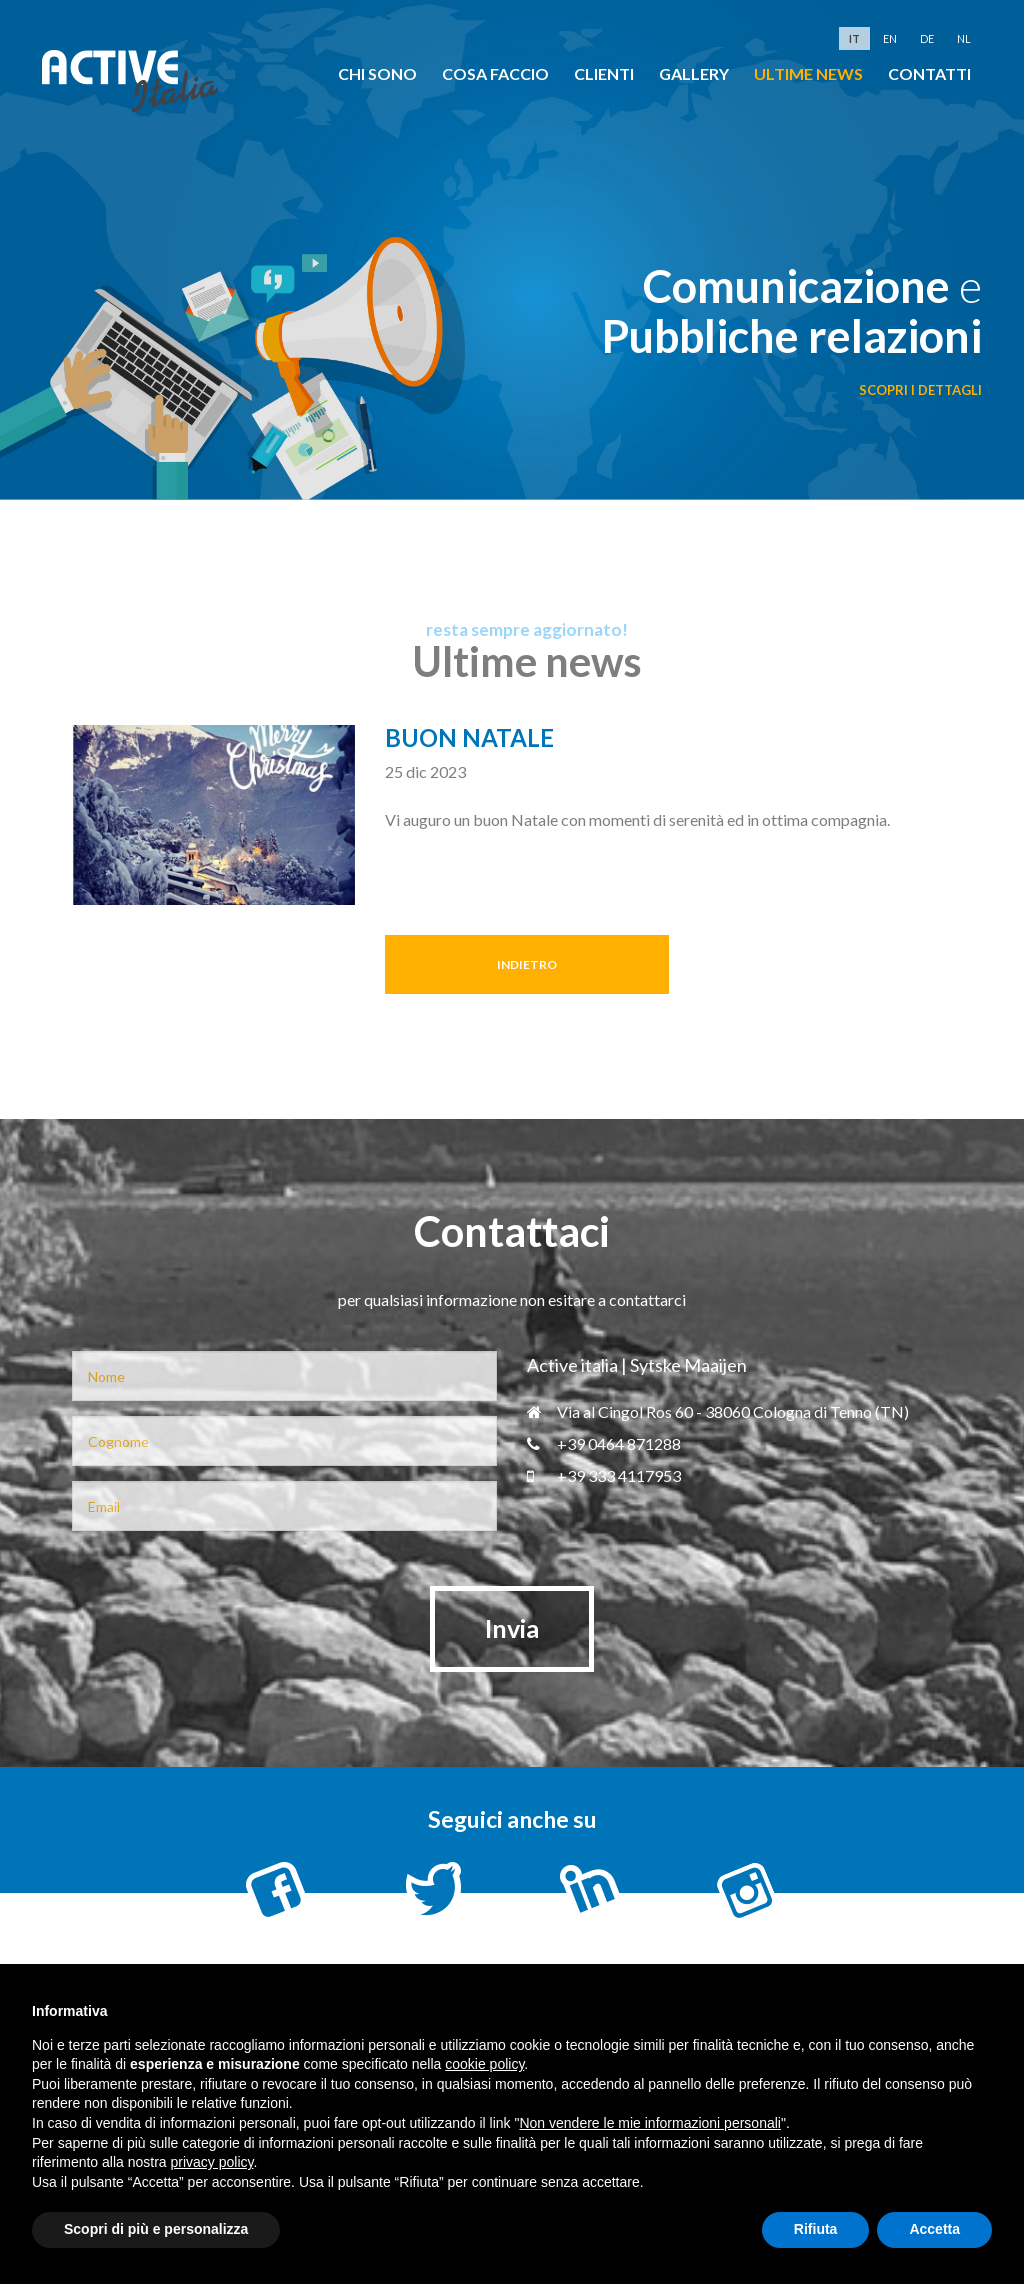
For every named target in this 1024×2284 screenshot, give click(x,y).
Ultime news (808, 73)
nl (964, 38)
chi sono (377, 73)
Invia (512, 1628)
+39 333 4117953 (604, 1475)
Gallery (694, 73)
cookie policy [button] (484, 2064)
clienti (604, 73)
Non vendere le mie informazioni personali (649, 2123)
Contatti (929, 73)
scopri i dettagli (920, 390)
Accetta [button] (934, 2229)
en (890, 38)
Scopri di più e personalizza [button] (156, 2229)
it (854, 38)
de (927, 38)
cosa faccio (495, 73)
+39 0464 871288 (604, 1443)
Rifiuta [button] (816, 2229)
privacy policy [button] (212, 2162)
